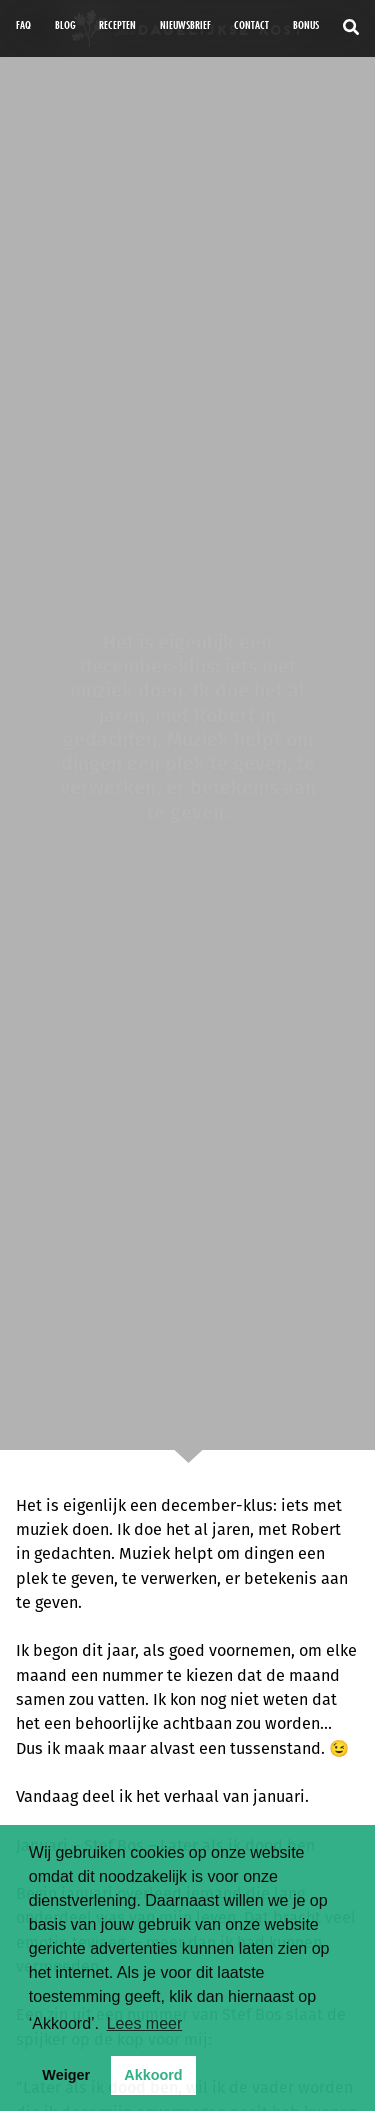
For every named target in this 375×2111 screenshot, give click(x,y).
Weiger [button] (66, 2075)
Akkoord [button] (153, 2075)
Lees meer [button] (145, 2023)
